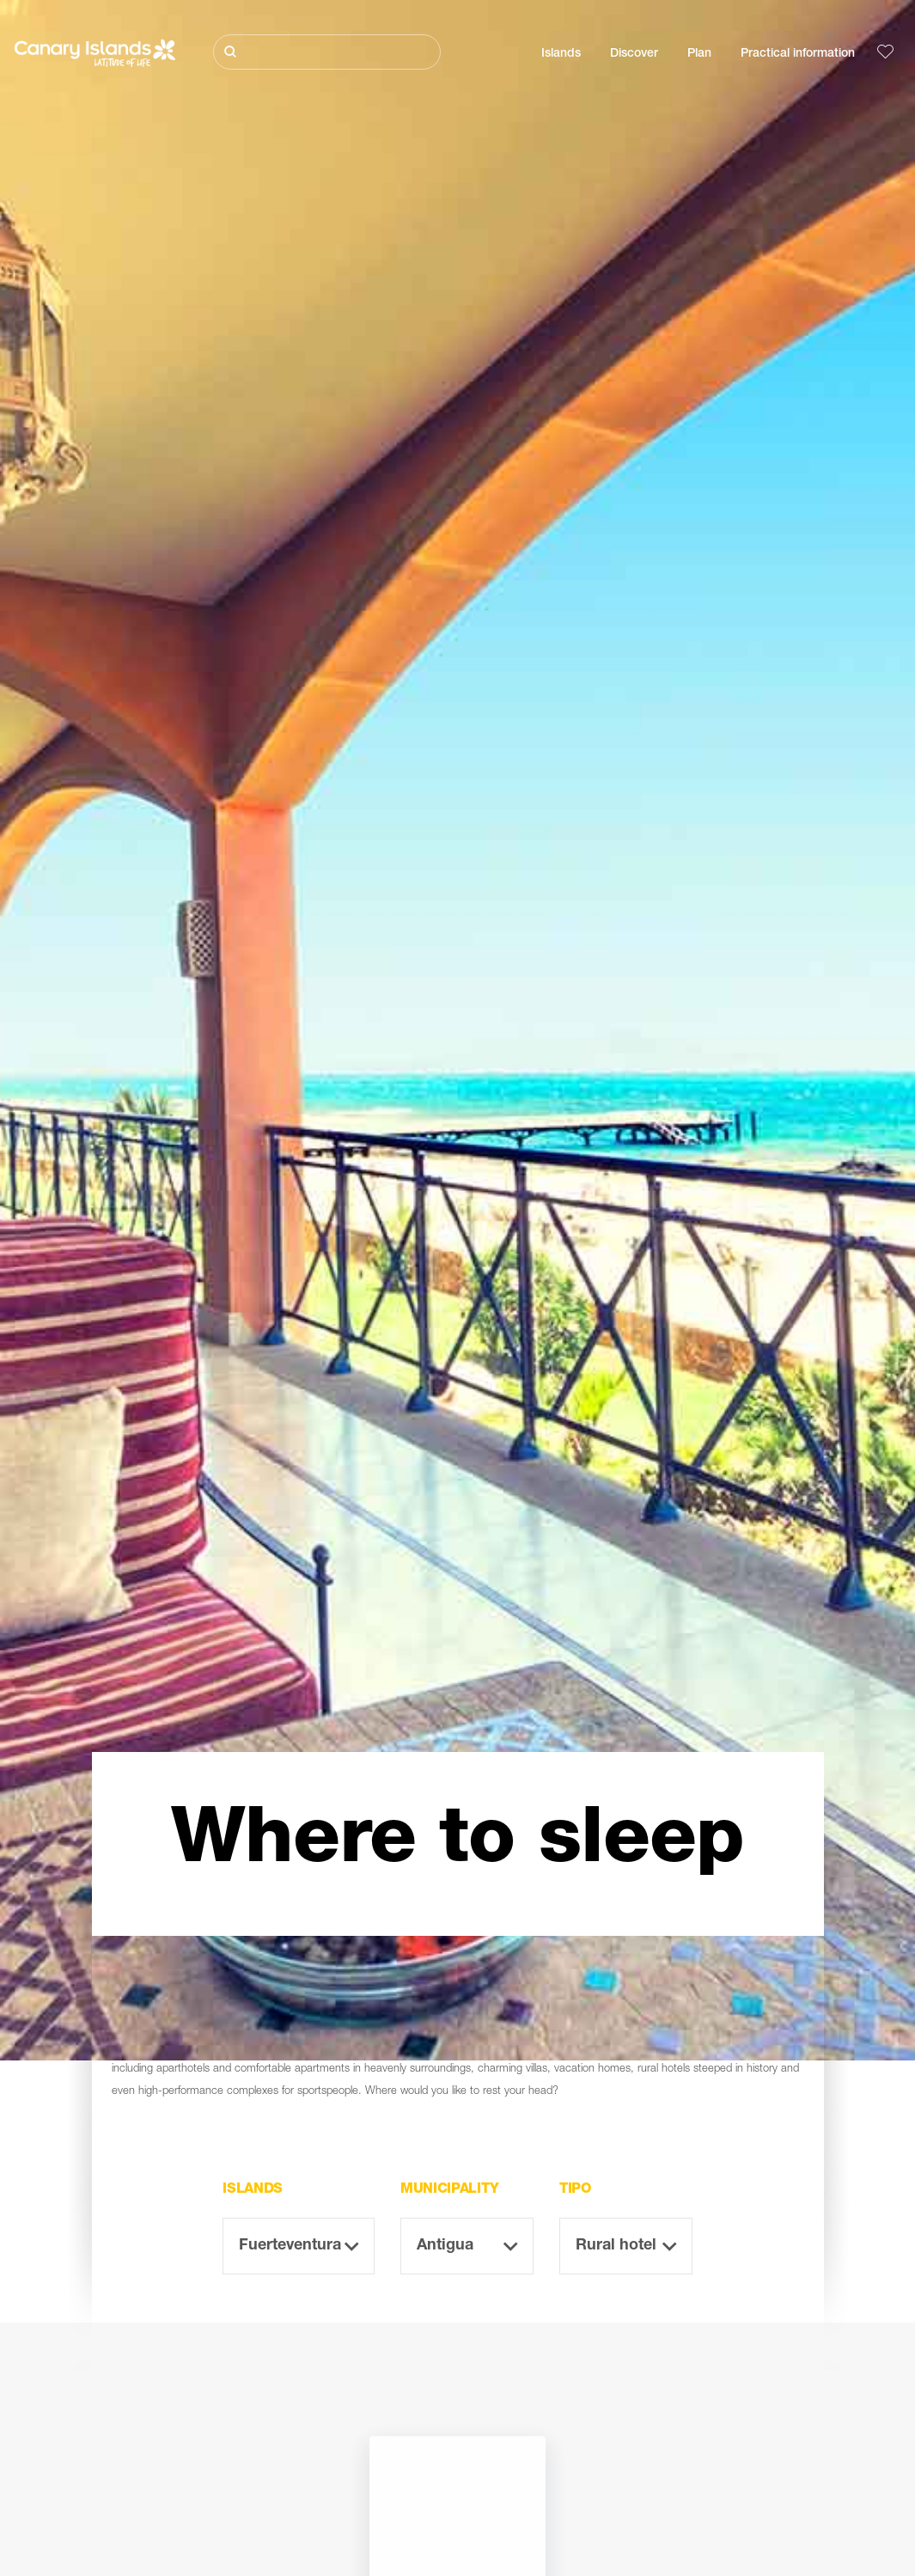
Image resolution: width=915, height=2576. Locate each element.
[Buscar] (327, 52)
